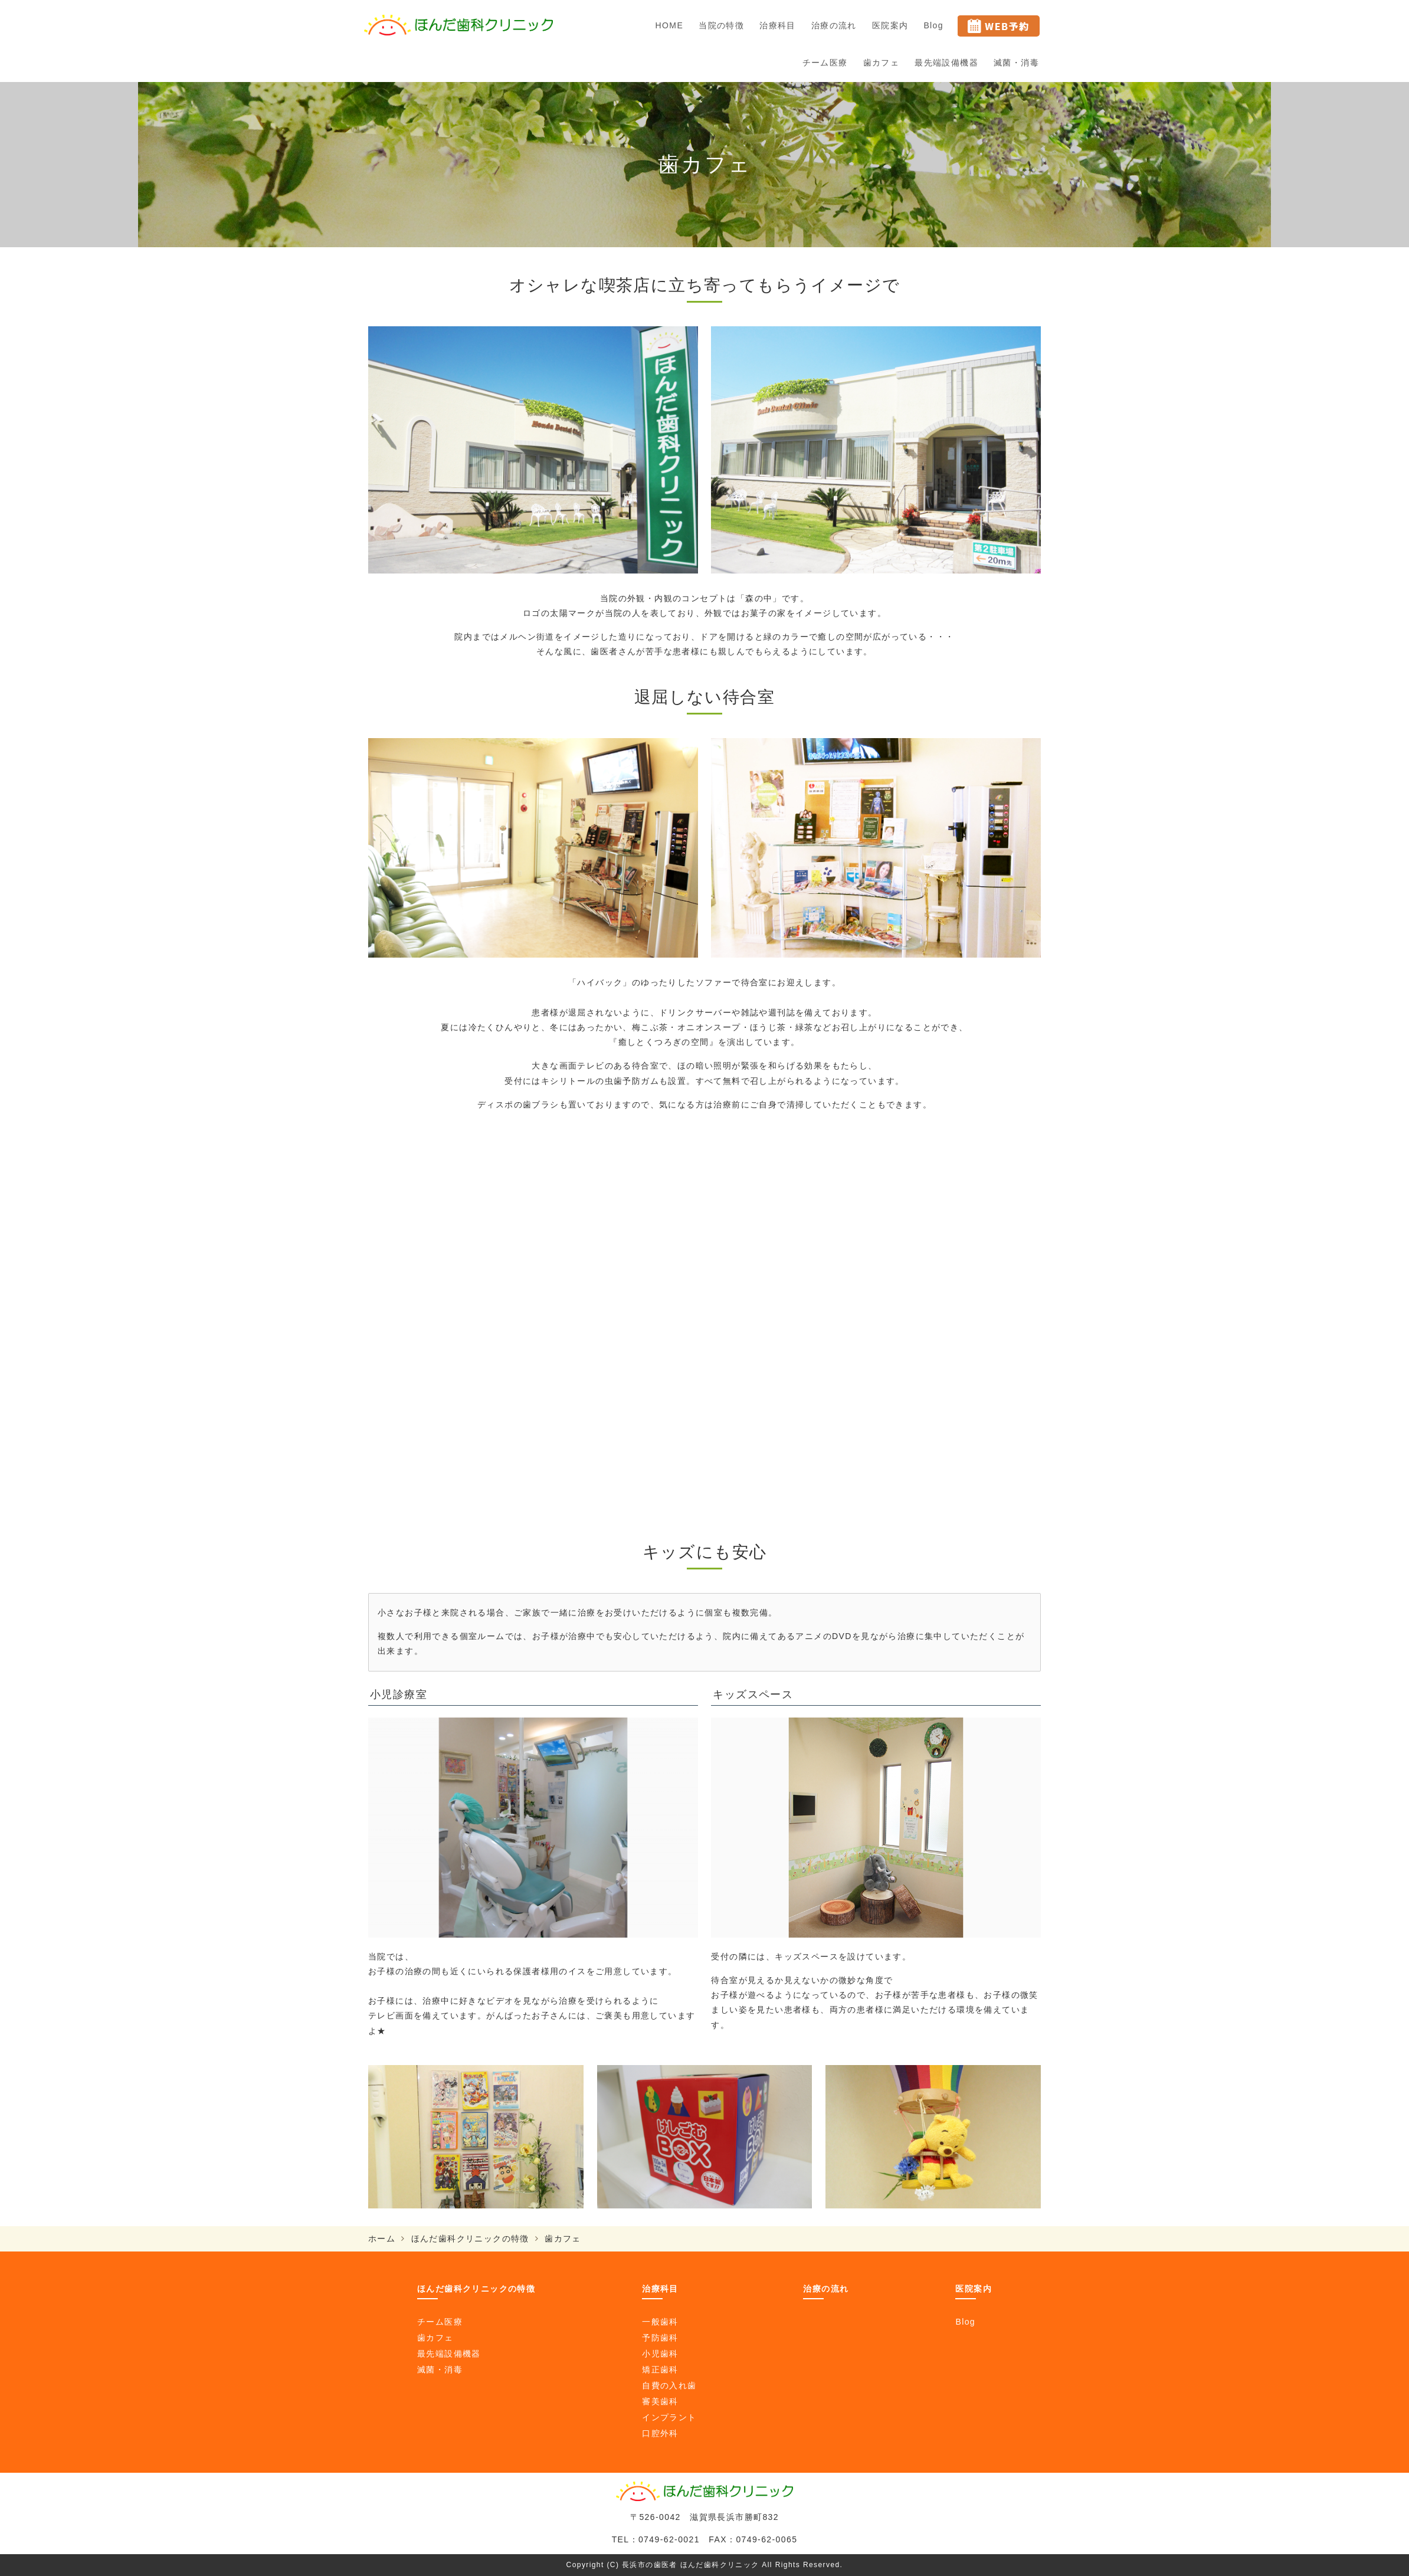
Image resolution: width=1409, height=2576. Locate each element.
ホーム (381, 2238)
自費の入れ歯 (669, 2385)
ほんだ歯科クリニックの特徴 (470, 2238)
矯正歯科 (660, 2369)
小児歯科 (660, 2353)
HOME (670, 25)
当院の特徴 (721, 25)
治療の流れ (834, 25)
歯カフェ (881, 62)
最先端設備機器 (946, 62)
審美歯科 (660, 2401)
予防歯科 (660, 2337)
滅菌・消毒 (1016, 62)
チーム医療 (825, 62)
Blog (933, 25)
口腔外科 (660, 2433)
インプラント (669, 2417)
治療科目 (777, 25)
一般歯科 (660, 2321)
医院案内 (890, 25)
